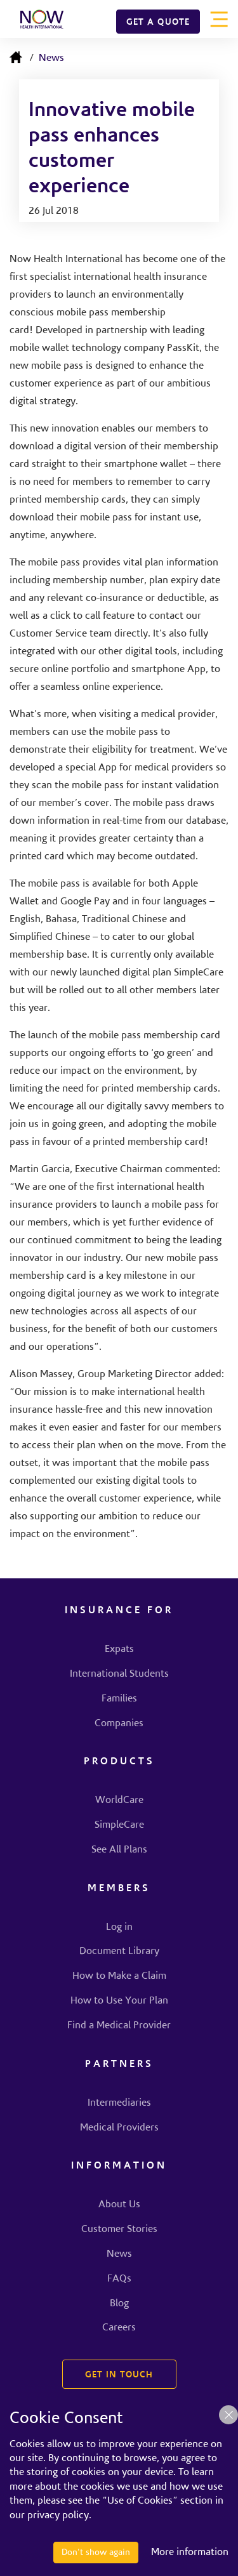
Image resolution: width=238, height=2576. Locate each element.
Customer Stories (119, 2229)
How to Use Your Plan (119, 2001)
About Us (119, 2205)
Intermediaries (119, 2103)
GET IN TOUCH (119, 2375)
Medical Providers (119, 2128)
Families (119, 1699)
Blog (119, 2304)
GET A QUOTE (158, 22)
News (51, 58)
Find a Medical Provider (119, 2026)
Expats (119, 1649)
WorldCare (119, 1800)
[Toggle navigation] (219, 19)
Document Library (119, 1951)
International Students (119, 1674)
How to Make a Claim (119, 1976)
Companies (119, 1724)
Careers (119, 2328)
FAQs (119, 2279)
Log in (119, 1927)
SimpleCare (119, 1825)
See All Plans (119, 1850)
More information (189, 2552)
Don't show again (96, 2552)
